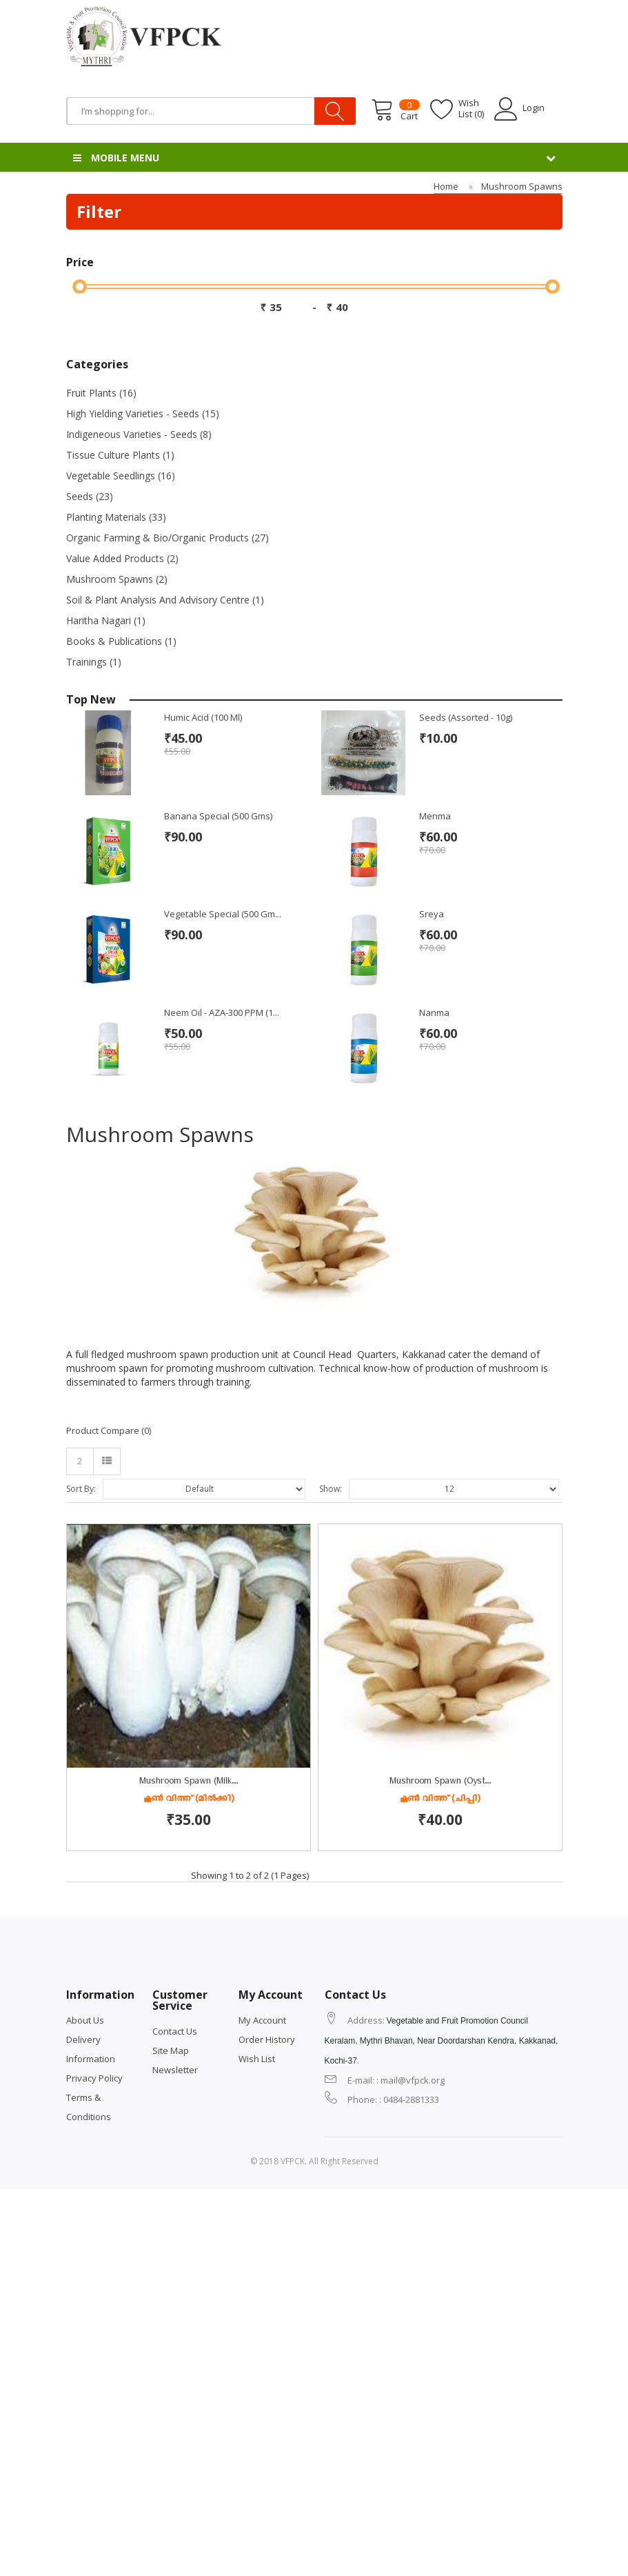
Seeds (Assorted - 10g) (465, 717)
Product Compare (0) (108, 1430)
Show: (330, 1489)
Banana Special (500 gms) (218, 816)
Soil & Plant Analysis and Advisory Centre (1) (165, 599)
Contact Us (174, 2365)
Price (80, 262)
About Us (85, 2354)
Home (446, 186)
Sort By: (81, 1489)
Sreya (431, 914)
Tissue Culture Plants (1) (120, 454)
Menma (435, 816)
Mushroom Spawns (522, 186)
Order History (267, 2374)
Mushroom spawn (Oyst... (188, 2117)
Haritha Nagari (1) (105, 620)
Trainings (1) (93, 661)
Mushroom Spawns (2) (117, 579)
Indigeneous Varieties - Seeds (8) (139, 434)
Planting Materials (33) (116, 516)
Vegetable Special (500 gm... (222, 914)
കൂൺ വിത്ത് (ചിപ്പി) (188, 2135)
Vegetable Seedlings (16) (120, 475)
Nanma (434, 1012)
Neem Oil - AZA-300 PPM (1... (221, 1012)
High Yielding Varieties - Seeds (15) (142, 413)
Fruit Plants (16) (101, 392)
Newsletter (175, 2404)
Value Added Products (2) (122, 558)
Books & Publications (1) (121, 641)
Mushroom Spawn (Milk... (188, 1783)
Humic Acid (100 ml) (203, 717)
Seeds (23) (89, 496)
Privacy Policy (94, 2412)
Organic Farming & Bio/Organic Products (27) (167, 537)
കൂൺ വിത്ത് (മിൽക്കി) (188, 1800)
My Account (262, 2354)
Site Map (170, 2385)
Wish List (257, 2393)
